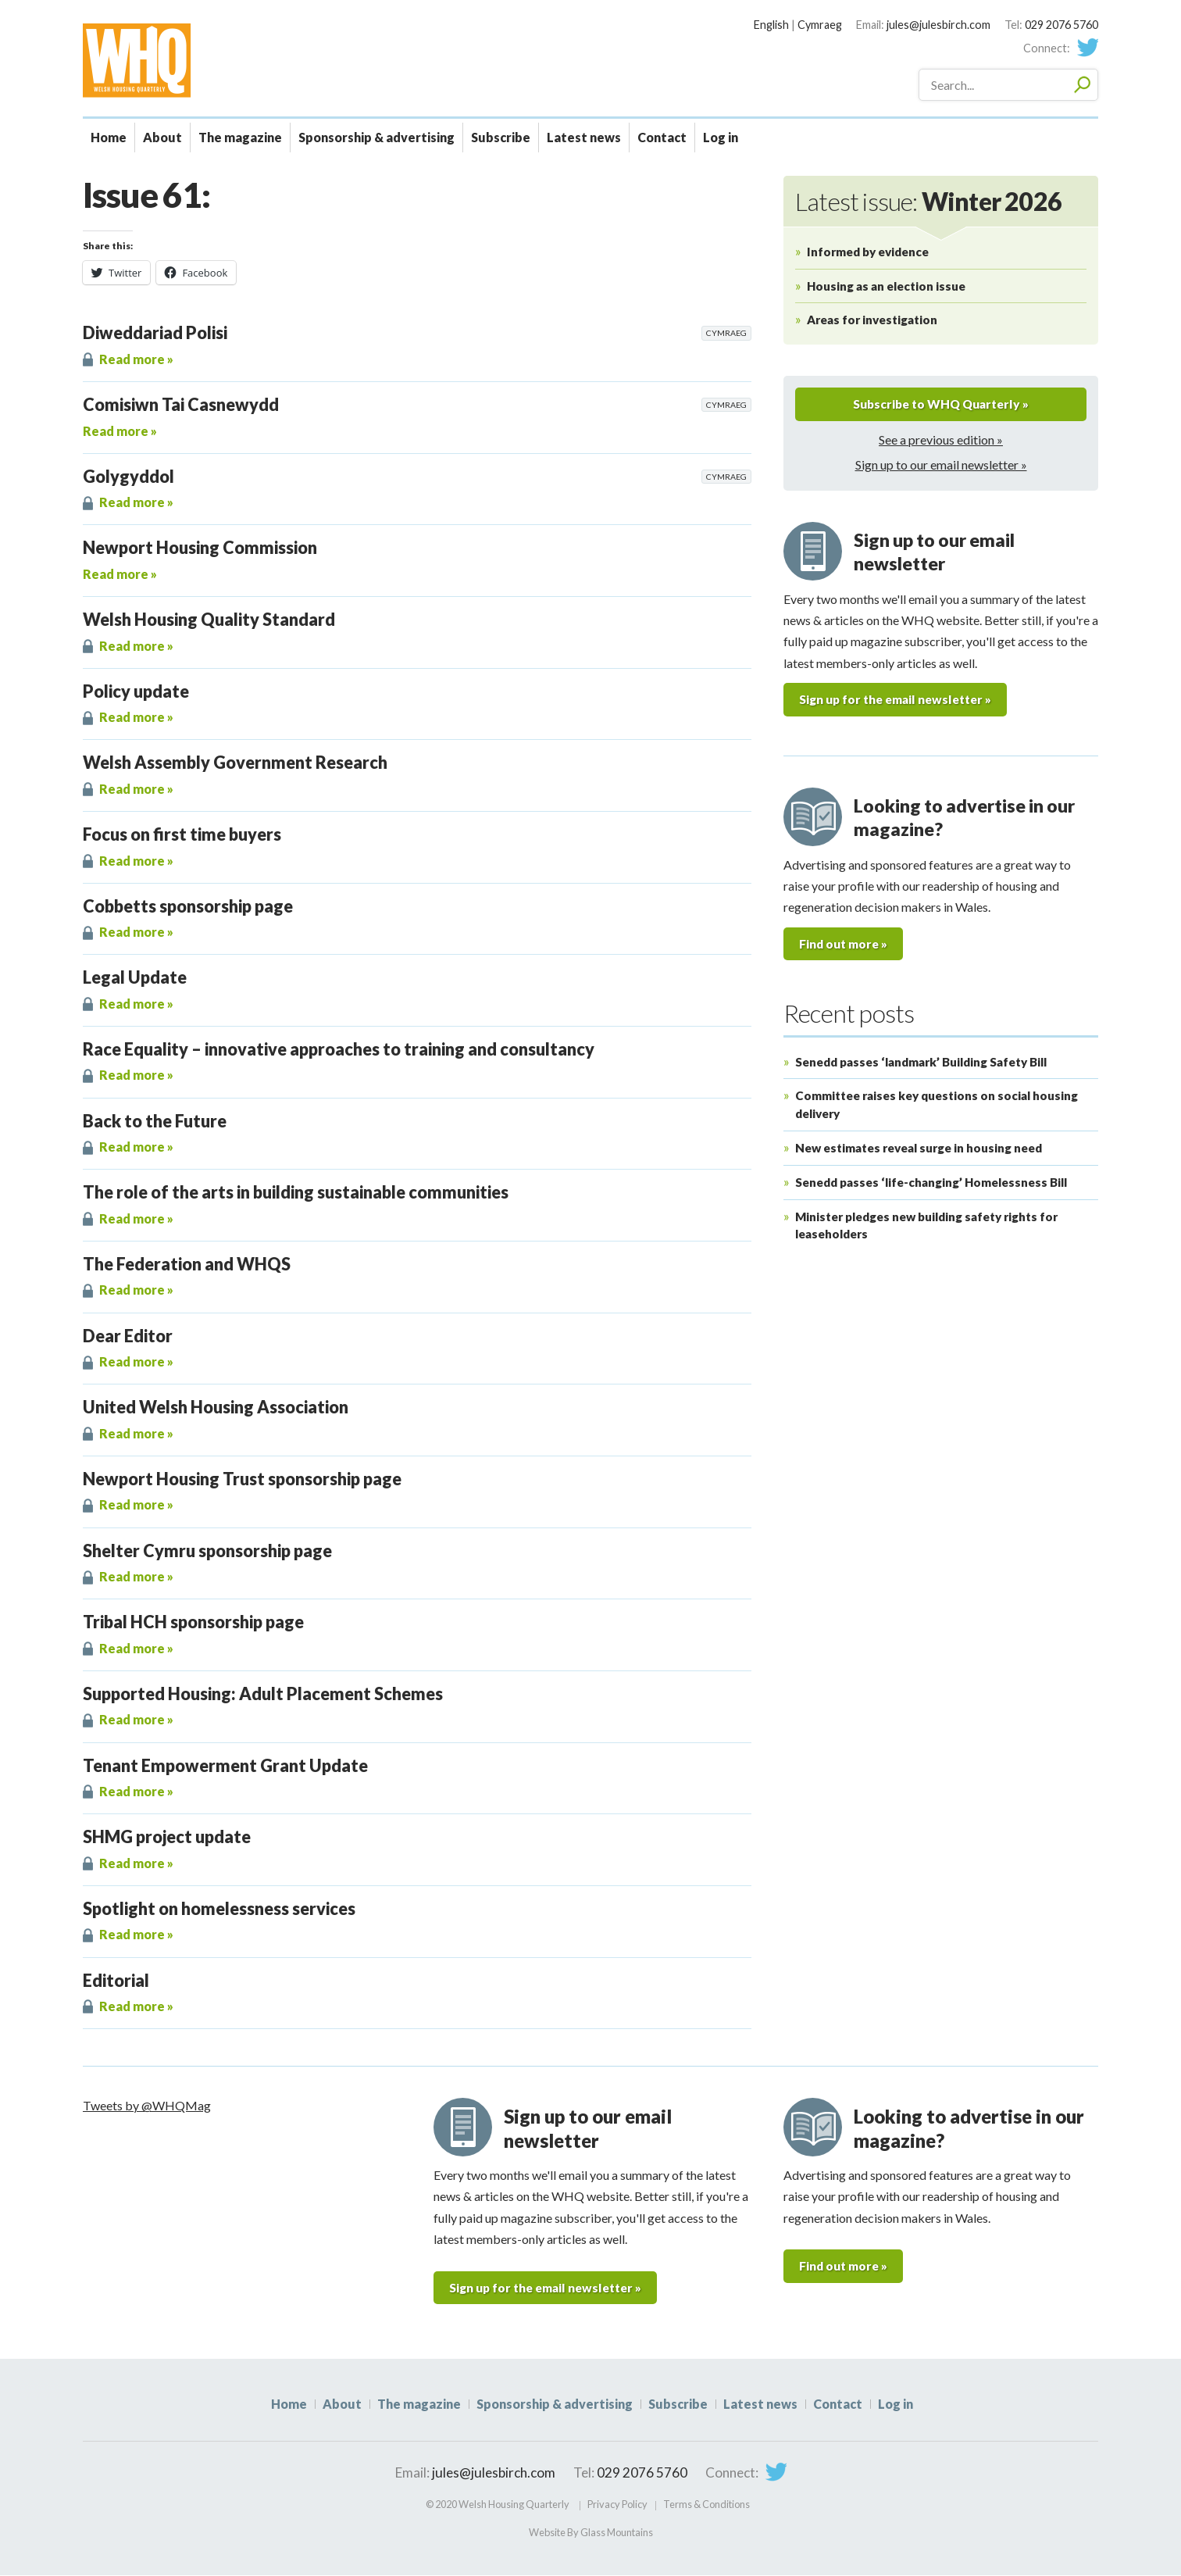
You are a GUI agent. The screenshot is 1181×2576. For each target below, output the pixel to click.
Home (109, 137)
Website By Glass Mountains (591, 2532)
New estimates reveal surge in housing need (918, 1149)
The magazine (240, 137)
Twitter (1087, 47)
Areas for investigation (872, 320)
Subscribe (500, 137)
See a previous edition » (941, 439)
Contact (662, 137)
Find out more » (845, 945)
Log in (720, 137)
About (162, 137)
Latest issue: (928, 201)
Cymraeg (819, 24)
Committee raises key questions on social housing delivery (936, 1107)
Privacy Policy (617, 2505)
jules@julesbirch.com (938, 24)
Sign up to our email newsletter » (941, 465)
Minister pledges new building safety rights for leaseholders (926, 1227)
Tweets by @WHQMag (147, 2105)
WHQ (191, 60)
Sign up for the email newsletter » (900, 700)
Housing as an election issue (886, 286)
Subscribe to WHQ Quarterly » (941, 404)
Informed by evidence (868, 252)
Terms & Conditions (706, 2505)
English (771, 24)
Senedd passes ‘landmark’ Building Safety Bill (921, 1063)
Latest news (584, 137)
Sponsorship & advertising (376, 137)
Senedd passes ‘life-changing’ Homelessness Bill (931, 1184)
